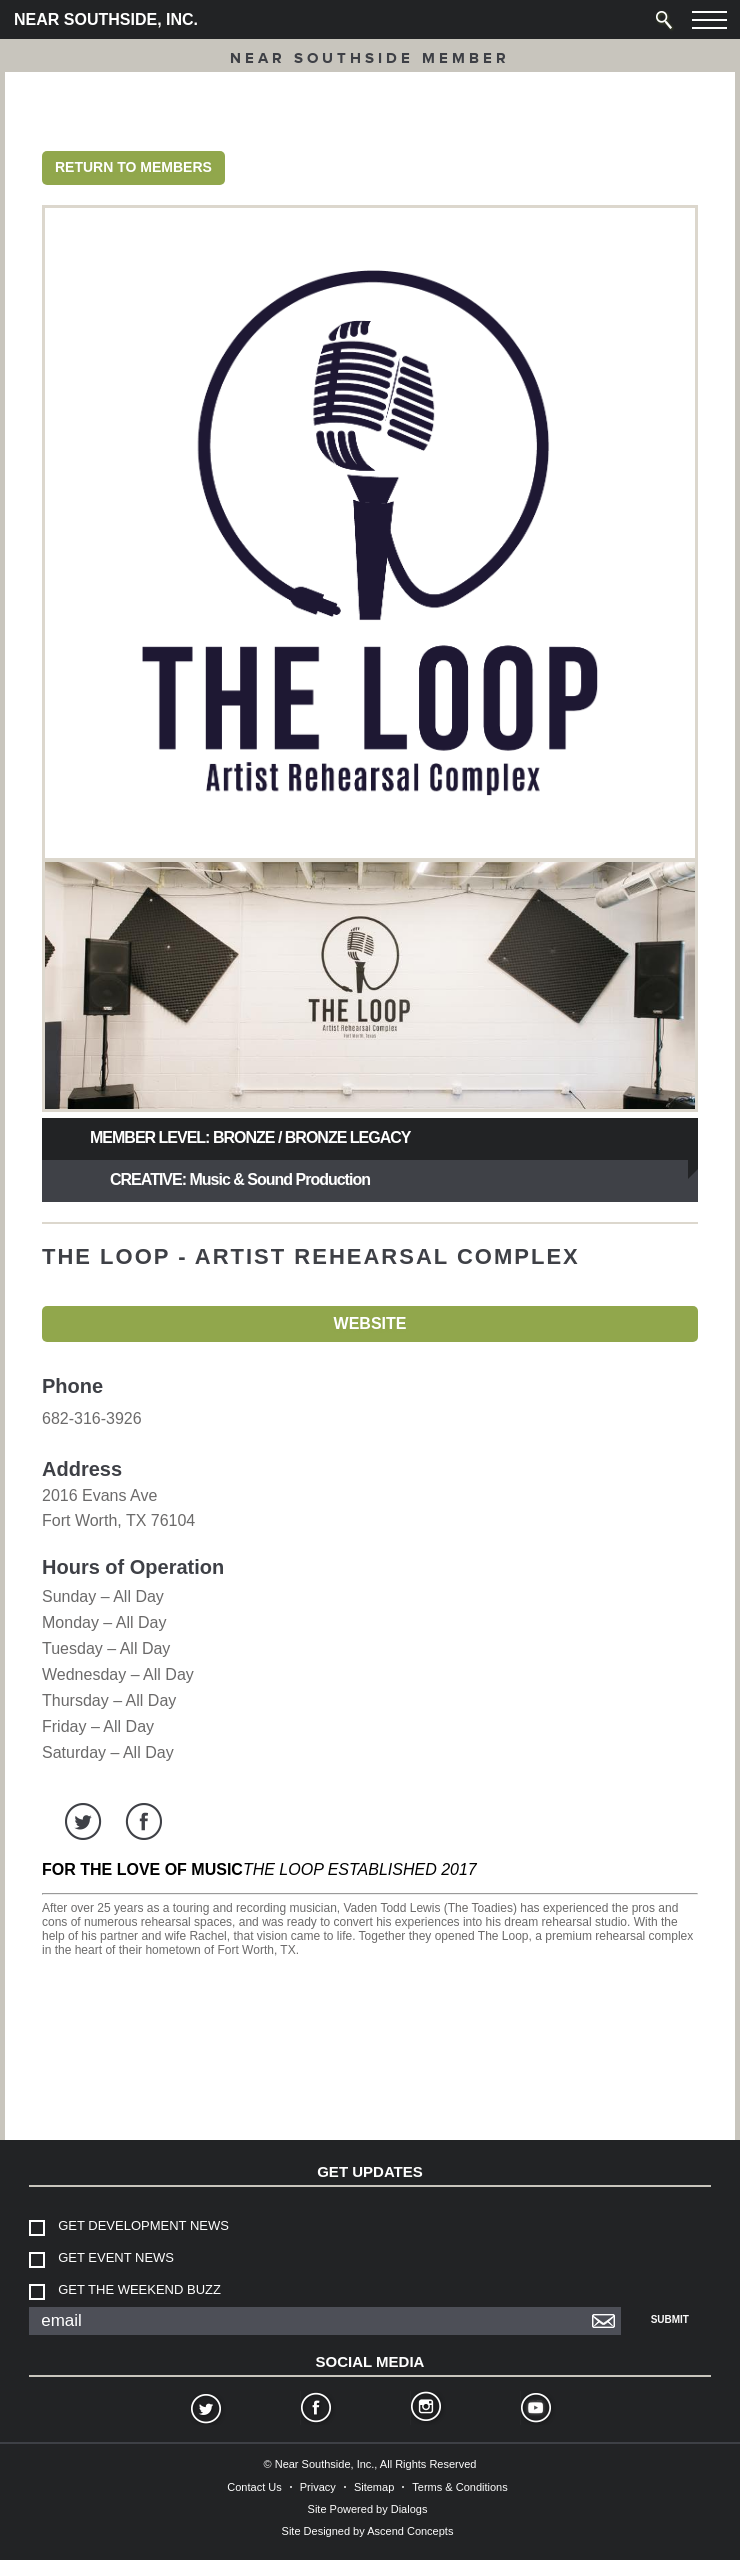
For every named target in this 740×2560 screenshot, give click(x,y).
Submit (670, 2319)
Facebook (315, 2410)
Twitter (205, 2410)
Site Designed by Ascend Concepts (368, 2531)
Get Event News (116, 2257)
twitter (83, 1821)
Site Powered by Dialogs (368, 2509)
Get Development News (143, 2225)
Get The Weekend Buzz (139, 2289)
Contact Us (254, 2487)
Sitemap (374, 2487)
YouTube (535, 2410)
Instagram (425, 2410)
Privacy (318, 2487)
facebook (143, 1821)
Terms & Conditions (459, 2487)
